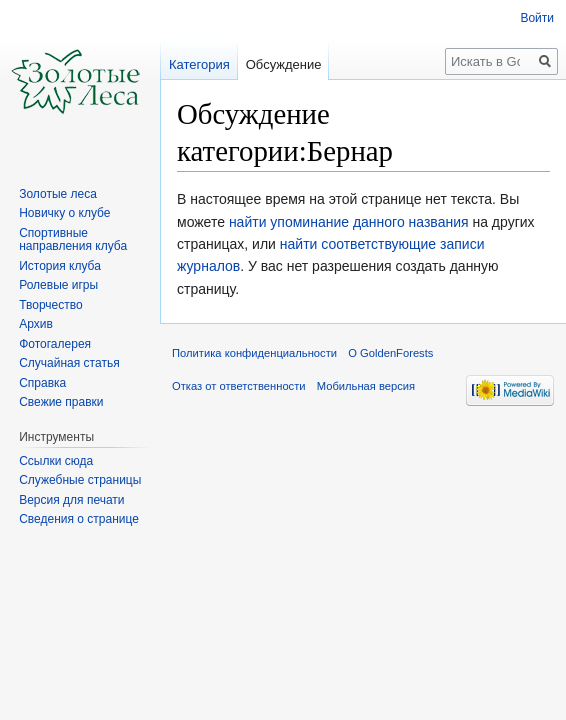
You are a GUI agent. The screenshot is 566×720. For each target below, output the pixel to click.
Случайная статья (69, 363)
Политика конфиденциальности (254, 353)
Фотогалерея (55, 344)
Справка (42, 383)
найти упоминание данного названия (349, 222)
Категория (199, 64)
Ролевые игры (58, 285)
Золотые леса (58, 194)
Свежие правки (61, 402)
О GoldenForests (390, 353)
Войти (537, 18)
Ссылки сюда (56, 461)
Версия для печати (71, 500)
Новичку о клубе (64, 213)
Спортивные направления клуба (73, 240)
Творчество (50, 305)
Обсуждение (284, 64)
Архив (36, 324)
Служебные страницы (80, 480)
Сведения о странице (79, 519)
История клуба (60, 266)
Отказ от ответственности (239, 386)
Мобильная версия (366, 386)
